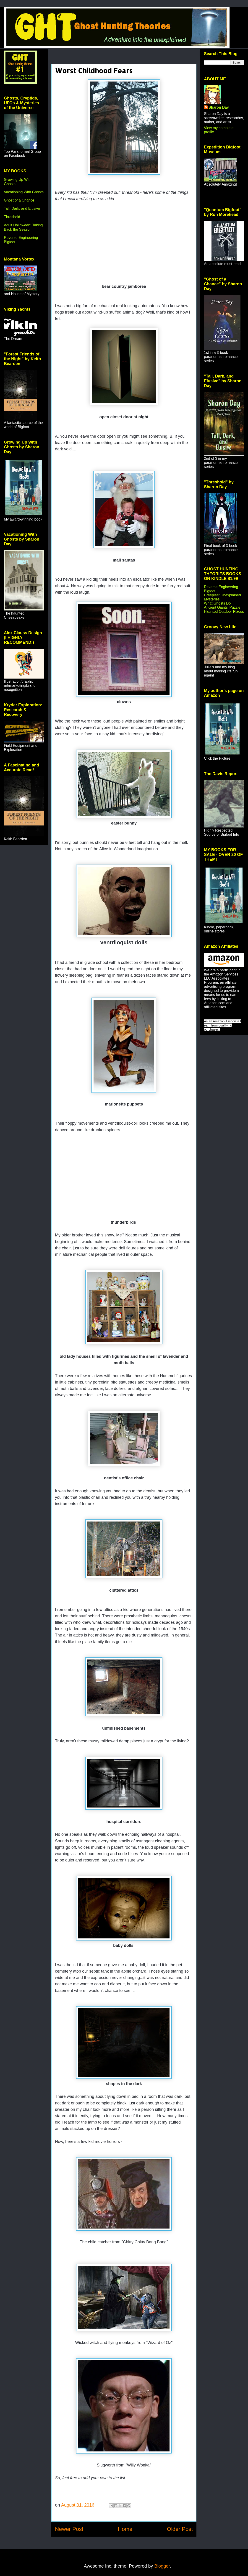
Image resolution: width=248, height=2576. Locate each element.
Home (125, 2529)
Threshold (12, 217)
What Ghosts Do (217, 603)
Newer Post (69, 2529)
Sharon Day (219, 107)
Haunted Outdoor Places (224, 611)
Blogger (162, 2565)
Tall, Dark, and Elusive (22, 208)
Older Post (180, 2529)
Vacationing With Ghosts (24, 192)
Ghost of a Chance (19, 200)
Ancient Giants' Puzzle (222, 607)
